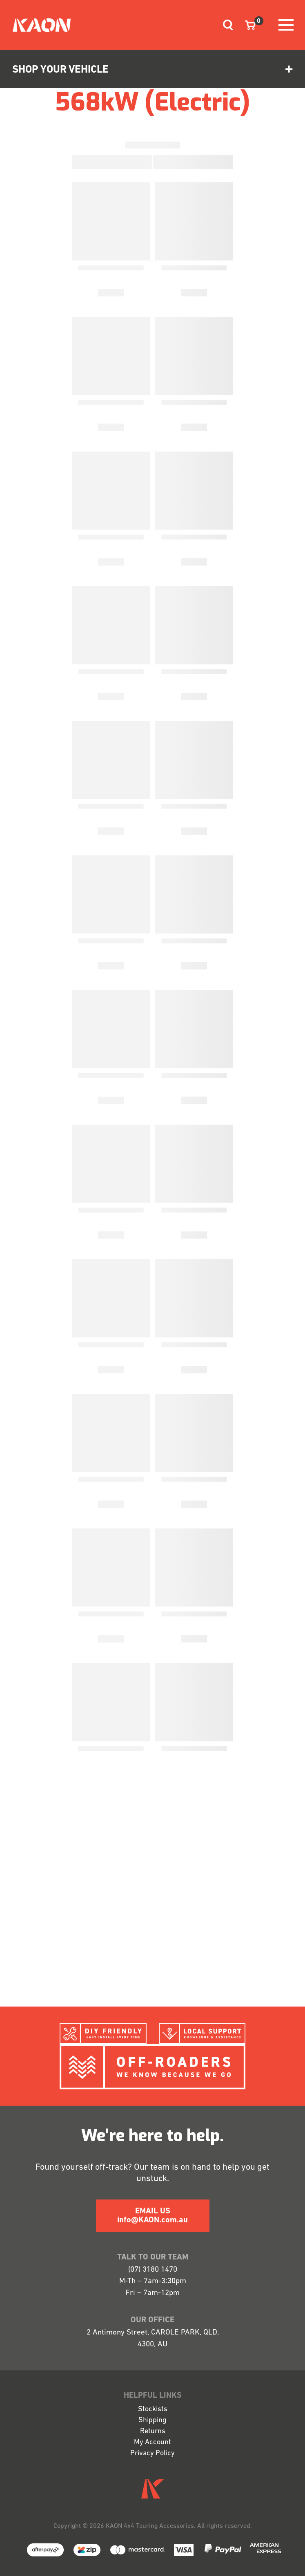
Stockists (152, 2409)
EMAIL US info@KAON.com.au (152, 2215)
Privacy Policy (152, 2453)
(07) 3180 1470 (152, 2270)
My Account (152, 2442)
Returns (152, 2431)
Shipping (152, 2420)
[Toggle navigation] (225, 25)
